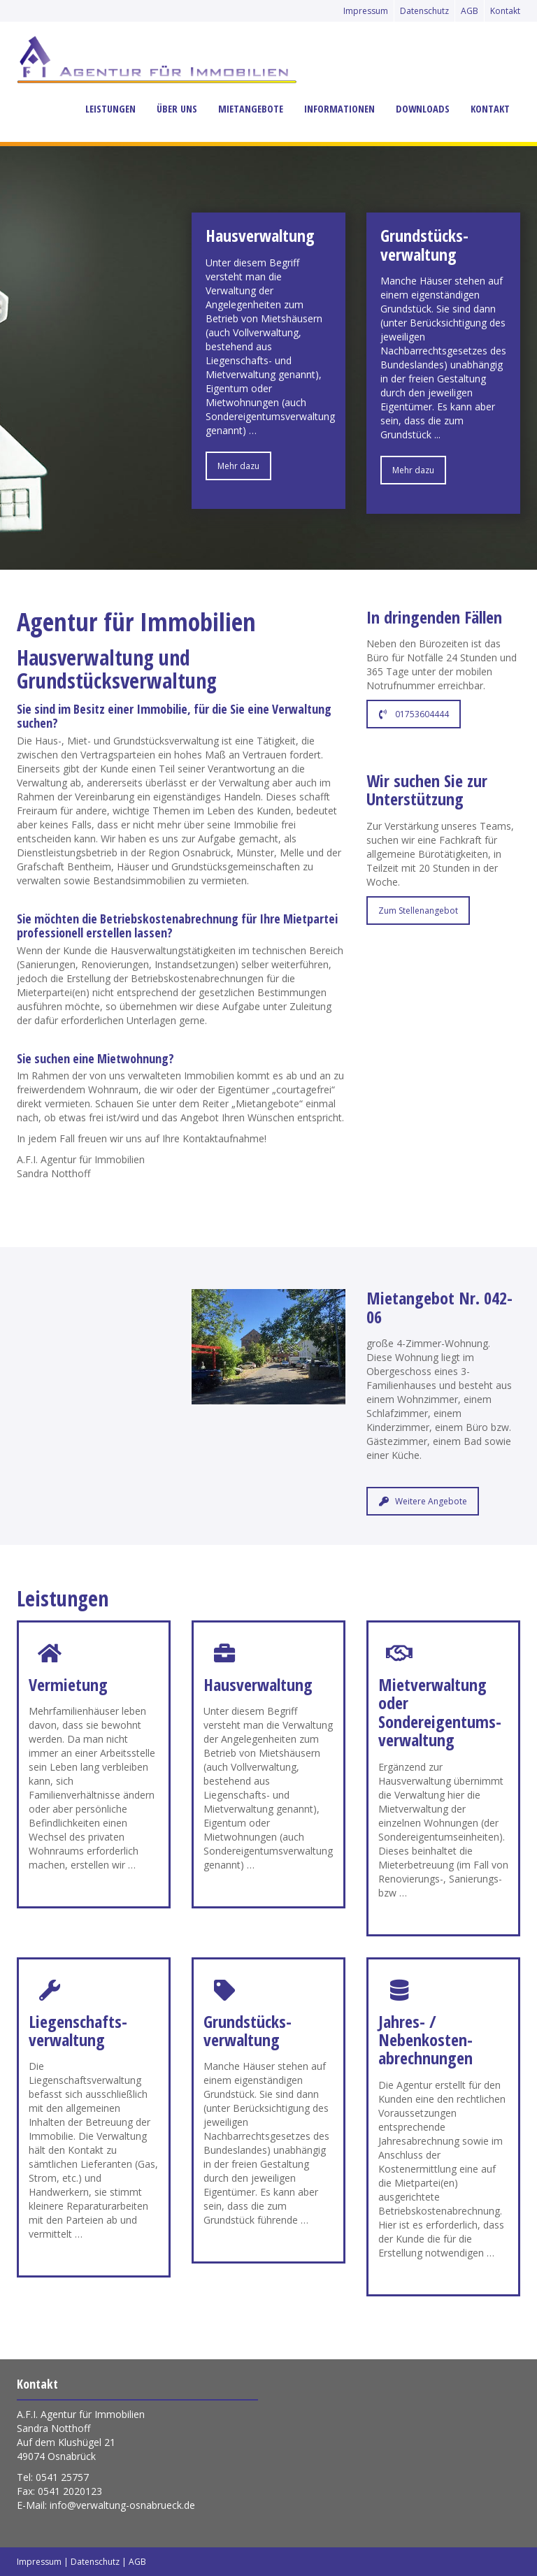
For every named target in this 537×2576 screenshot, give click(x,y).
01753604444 (414, 714)
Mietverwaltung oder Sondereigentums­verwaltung (439, 1712)
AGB (469, 11)
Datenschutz (424, 11)
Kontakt (505, 11)
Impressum (365, 11)
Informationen (339, 108)
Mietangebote (250, 108)
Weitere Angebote (423, 1501)
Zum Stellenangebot (418, 910)
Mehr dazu (238, 466)
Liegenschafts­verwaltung (78, 2030)
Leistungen (110, 108)
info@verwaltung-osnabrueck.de (122, 2505)
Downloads (423, 108)
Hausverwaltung (258, 1684)
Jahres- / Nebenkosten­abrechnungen (425, 2040)
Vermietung (68, 1684)
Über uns (177, 108)
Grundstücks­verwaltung (247, 2030)
